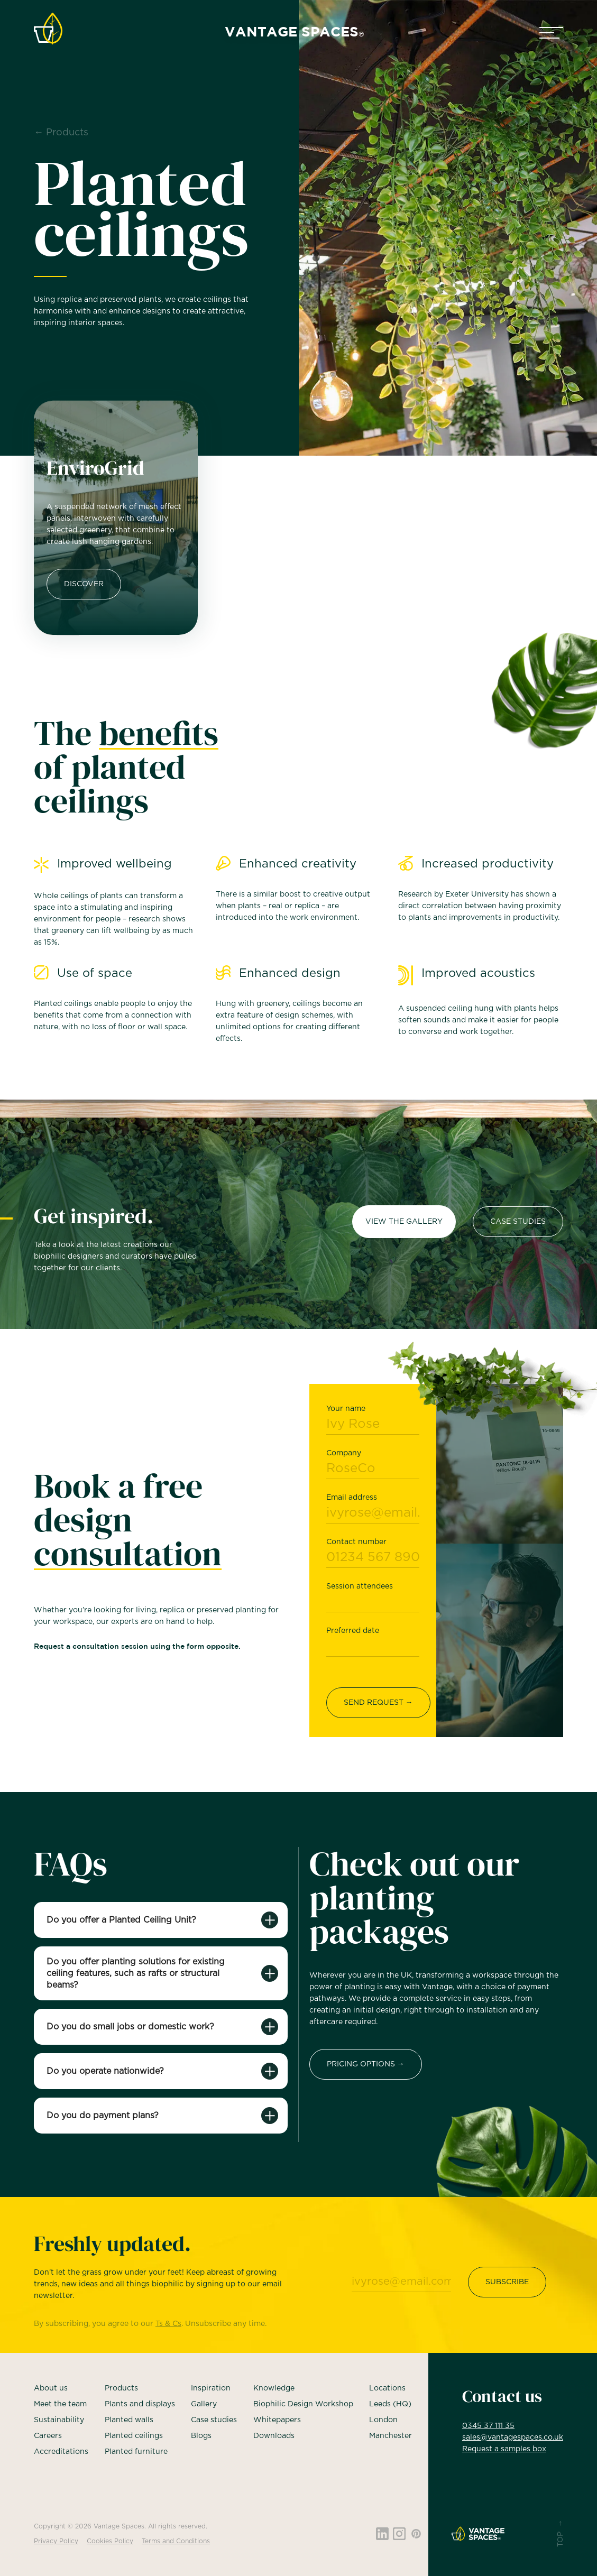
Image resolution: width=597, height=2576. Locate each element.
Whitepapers (277, 2420)
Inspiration (211, 2388)
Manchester (390, 2436)
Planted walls (129, 2420)
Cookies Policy (110, 2541)
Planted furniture (136, 2451)
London (383, 2420)
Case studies (214, 2420)
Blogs (201, 2436)
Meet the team (60, 2404)
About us (51, 2388)
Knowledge (274, 2388)
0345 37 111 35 (488, 2426)
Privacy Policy (56, 2541)
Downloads (274, 2436)
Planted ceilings (134, 2436)
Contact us (502, 2396)
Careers (48, 2436)
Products (121, 2388)
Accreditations (61, 2451)
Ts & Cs (168, 2325)
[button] (551, 33)
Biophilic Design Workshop (303, 2404)
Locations (387, 2388)
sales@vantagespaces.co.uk (512, 2437)
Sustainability (59, 2420)
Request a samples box (504, 2449)
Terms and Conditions (176, 2541)
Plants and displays (140, 2404)
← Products (61, 132)
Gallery (204, 2404)
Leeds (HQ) (390, 2404)
